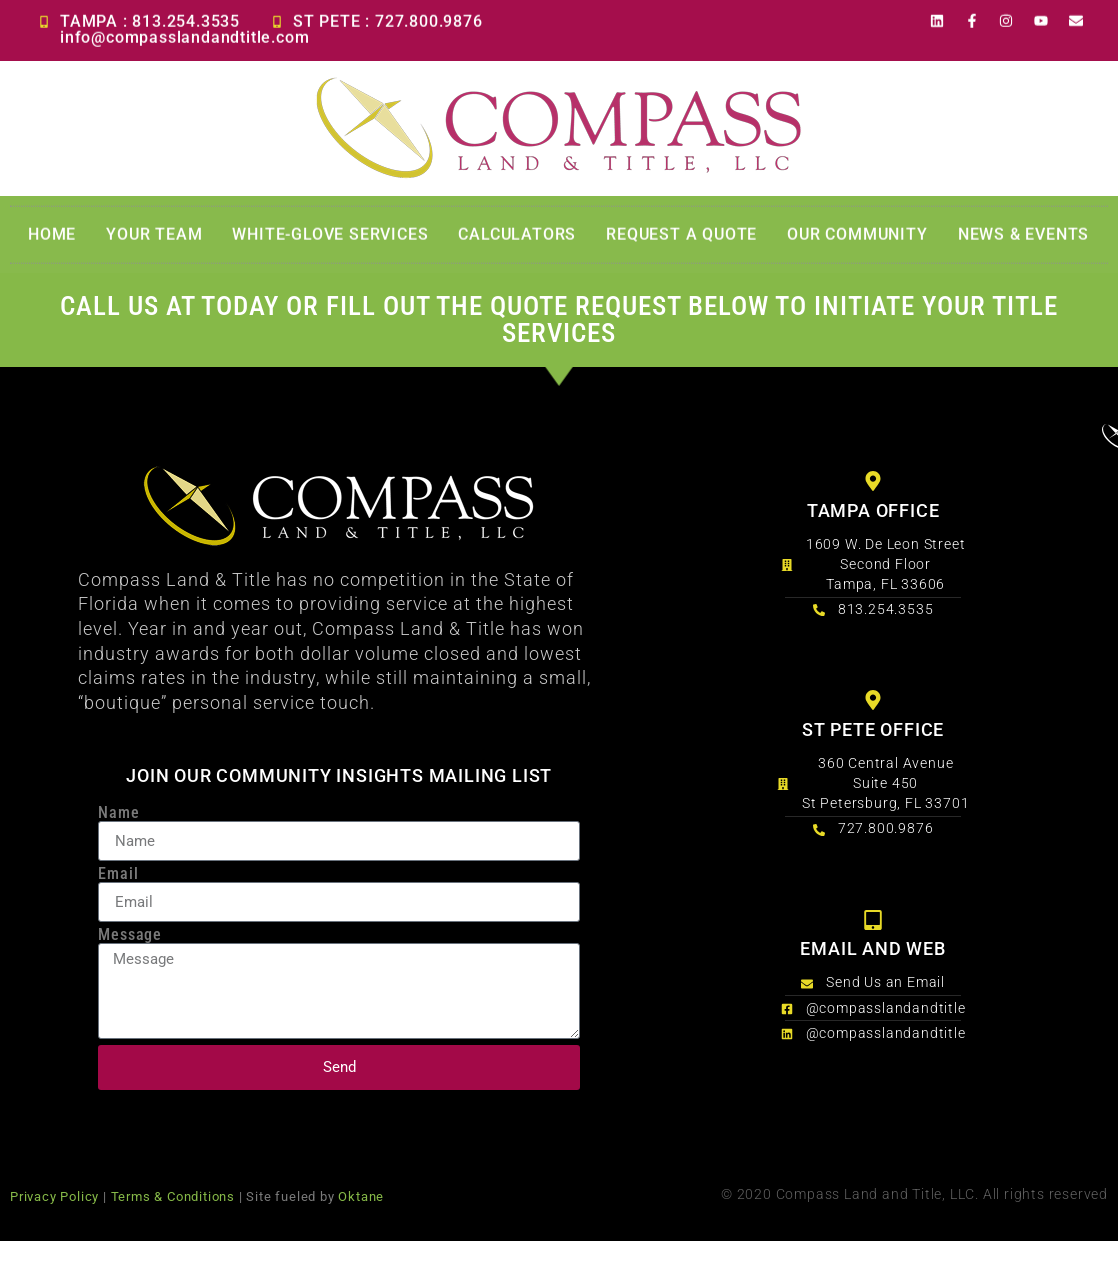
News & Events (1023, 238)
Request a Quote (681, 238)
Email (118, 874)
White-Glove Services (330, 238)
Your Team (154, 238)
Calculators (517, 238)
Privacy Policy (54, 1196)
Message (130, 935)
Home (52, 238)
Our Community (857, 238)
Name (118, 813)
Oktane (361, 1196)
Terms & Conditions (173, 1196)
